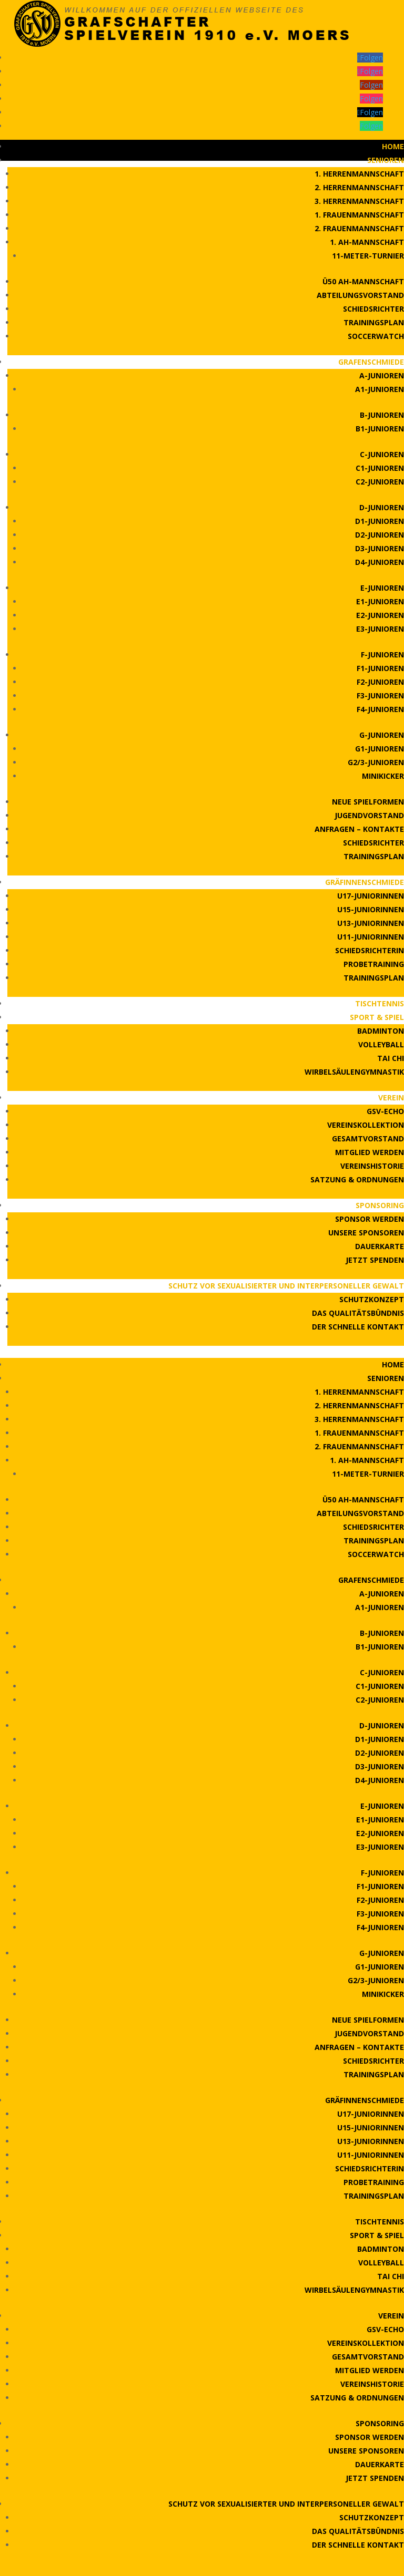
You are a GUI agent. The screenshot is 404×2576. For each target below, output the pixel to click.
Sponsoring (380, 1205)
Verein (391, 1097)
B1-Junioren (380, 429)
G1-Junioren (379, 749)
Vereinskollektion (365, 1125)
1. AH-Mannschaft (367, 242)
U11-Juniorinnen (370, 937)
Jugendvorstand (369, 815)
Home (393, 146)
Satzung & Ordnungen (357, 1179)
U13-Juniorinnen (370, 923)
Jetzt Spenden (375, 1260)
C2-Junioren (380, 482)
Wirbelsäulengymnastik (354, 1072)
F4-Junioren (380, 709)
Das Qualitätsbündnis (358, 1313)
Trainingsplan (374, 322)
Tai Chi (390, 1058)
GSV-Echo (385, 1111)
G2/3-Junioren (376, 762)
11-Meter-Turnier (368, 256)
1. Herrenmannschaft (359, 174)
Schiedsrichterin (369, 950)
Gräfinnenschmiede (364, 882)
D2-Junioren (379, 535)
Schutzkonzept (371, 1299)
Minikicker (383, 776)
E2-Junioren (380, 615)
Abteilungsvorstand (360, 295)
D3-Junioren (379, 548)
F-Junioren (382, 655)
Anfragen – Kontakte (359, 829)
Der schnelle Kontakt (358, 1327)
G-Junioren (381, 735)
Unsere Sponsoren (366, 1233)
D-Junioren (381, 507)
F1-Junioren (380, 668)
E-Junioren (382, 588)
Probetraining (374, 964)
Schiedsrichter (373, 309)
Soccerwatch (376, 336)
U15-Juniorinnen (370, 909)
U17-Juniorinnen (370, 896)
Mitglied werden (369, 1152)
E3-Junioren (380, 629)
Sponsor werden (369, 1219)
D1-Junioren (379, 521)
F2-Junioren (380, 682)
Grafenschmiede (371, 362)
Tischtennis (379, 1003)
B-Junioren (382, 415)
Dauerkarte (379, 1246)
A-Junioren (381, 375)
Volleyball (381, 1044)
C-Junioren (382, 454)
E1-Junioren (380, 601)
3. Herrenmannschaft (359, 201)
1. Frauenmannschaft (359, 215)
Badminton (380, 1031)
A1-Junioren (379, 389)
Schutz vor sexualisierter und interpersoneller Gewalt (286, 1286)
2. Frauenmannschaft (359, 228)
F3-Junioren (380, 695)
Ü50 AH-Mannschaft (363, 281)
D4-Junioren (379, 562)
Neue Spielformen (368, 802)
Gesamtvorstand (368, 1138)
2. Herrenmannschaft (359, 187)
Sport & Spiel (377, 1017)
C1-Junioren (380, 468)
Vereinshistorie (372, 1166)
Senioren (385, 160)
